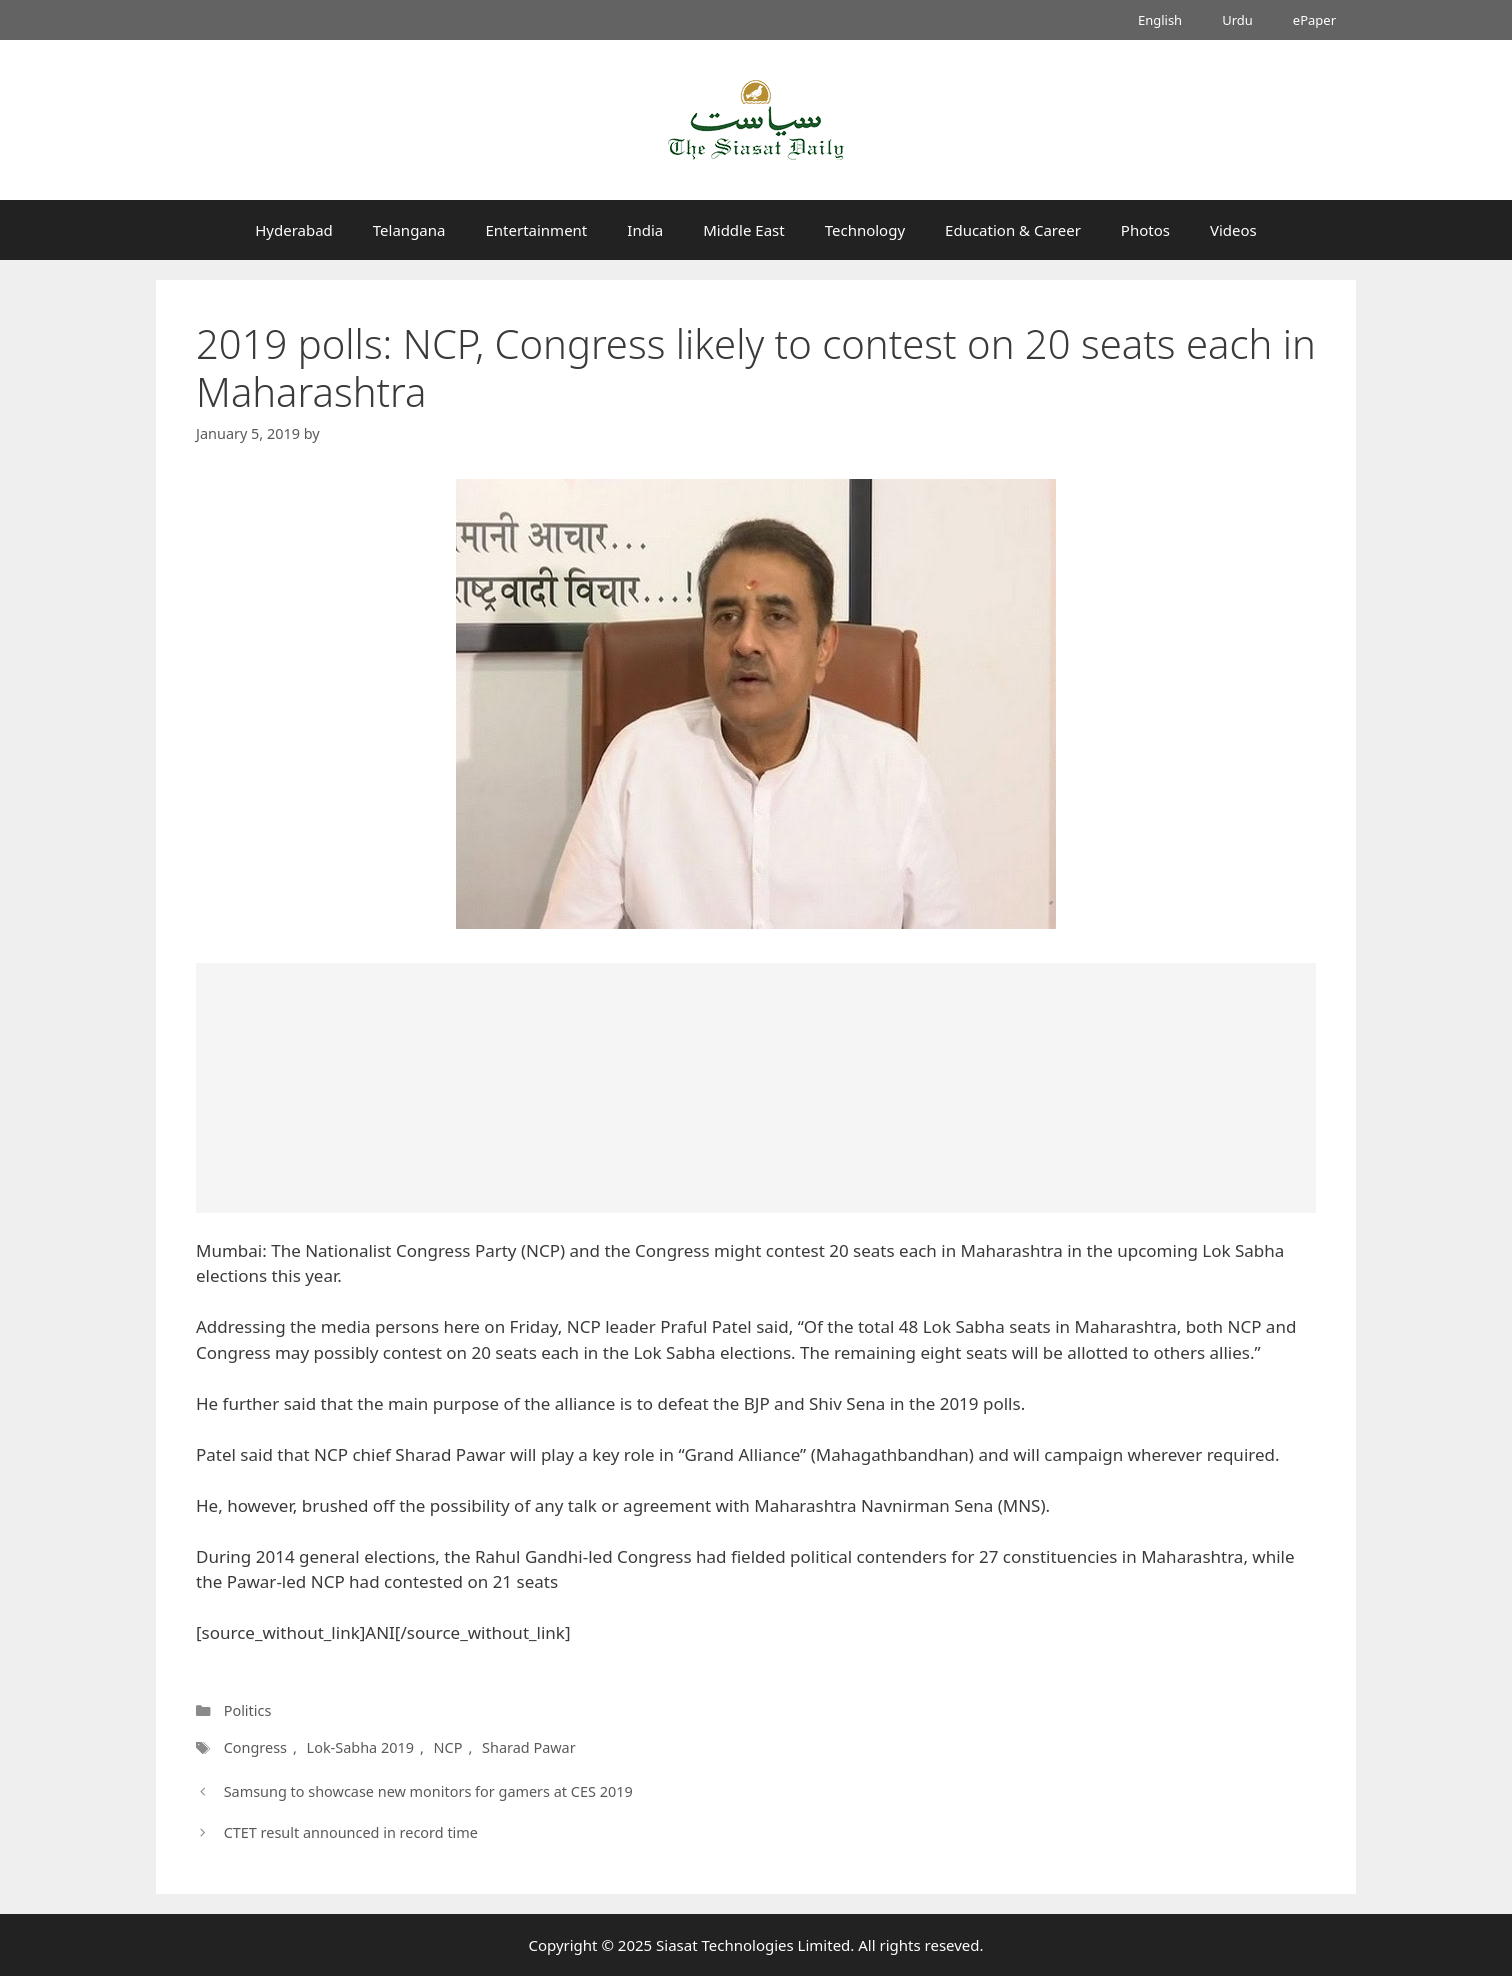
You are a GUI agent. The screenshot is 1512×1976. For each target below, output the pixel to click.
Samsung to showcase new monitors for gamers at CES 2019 (428, 1791)
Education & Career (1013, 230)
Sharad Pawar (529, 1747)
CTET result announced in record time (351, 1832)
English (1160, 20)
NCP (448, 1747)
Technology (865, 230)
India (645, 230)
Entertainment (536, 230)
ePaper (1314, 20)
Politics (248, 1710)
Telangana (409, 230)
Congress (255, 1747)
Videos (1233, 230)
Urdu (1237, 20)
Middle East (744, 230)
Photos (1145, 230)
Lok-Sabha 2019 (360, 1747)
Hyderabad (294, 230)
